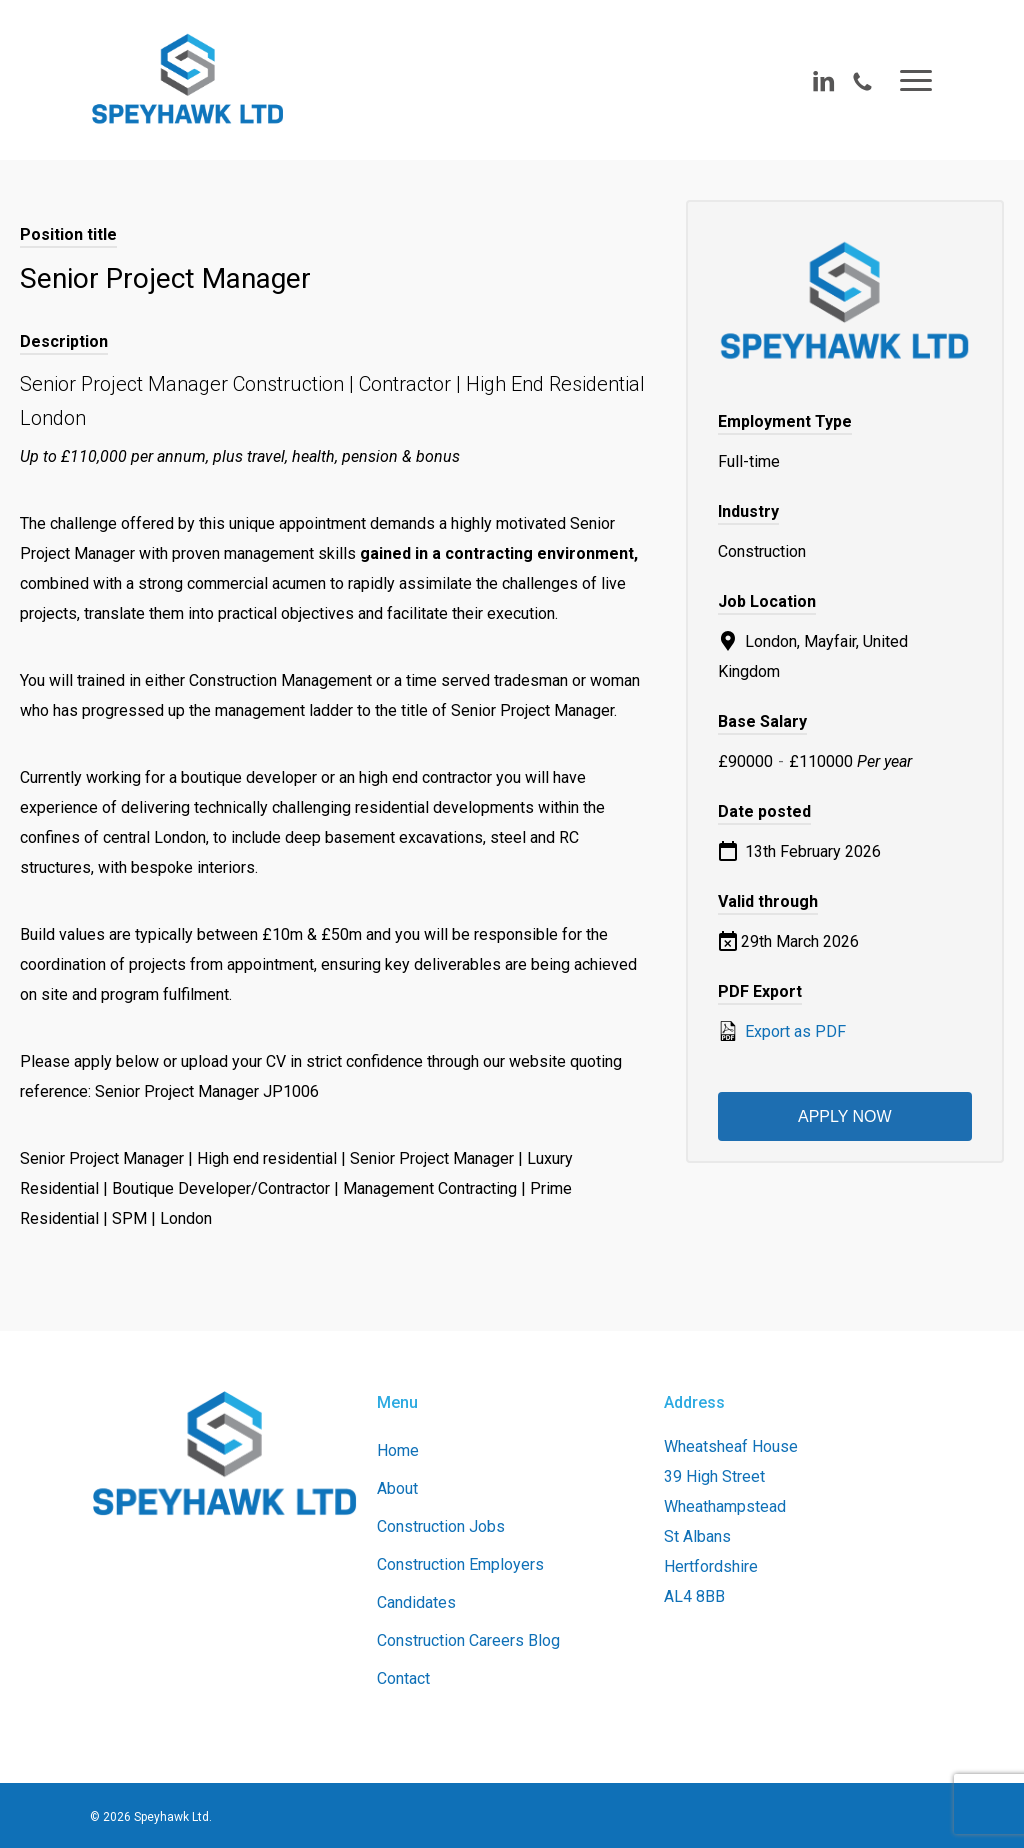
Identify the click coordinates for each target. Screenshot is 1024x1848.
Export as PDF (782, 1031)
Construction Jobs (441, 1526)
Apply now (845, 1116)
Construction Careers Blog (468, 1640)
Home (398, 1450)
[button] (917, 80)
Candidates (416, 1602)
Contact (403, 1678)
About (397, 1488)
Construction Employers (460, 1564)
